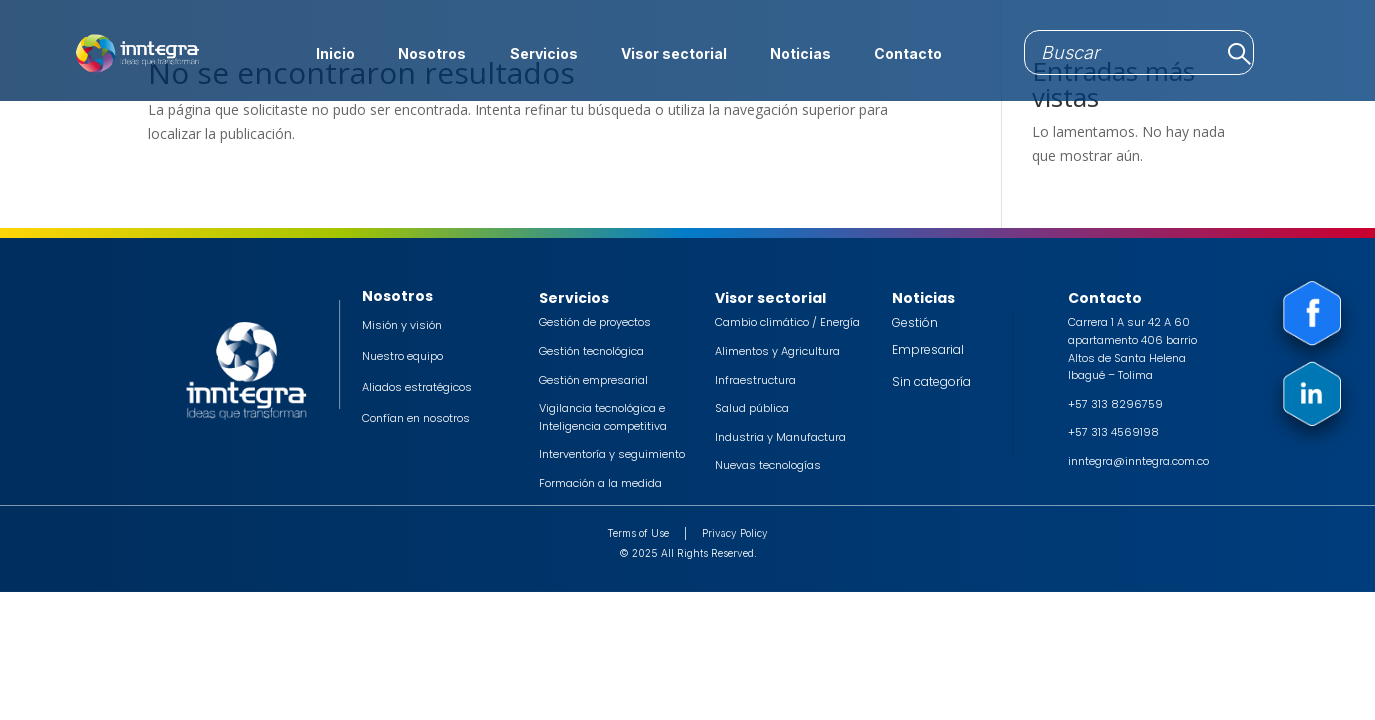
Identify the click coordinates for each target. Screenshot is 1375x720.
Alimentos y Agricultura (777, 351)
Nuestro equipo (402, 356)
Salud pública (752, 408)
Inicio (335, 54)
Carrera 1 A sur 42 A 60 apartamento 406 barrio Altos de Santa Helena (1132, 339)
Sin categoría (931, 381)
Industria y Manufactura (780, 437)
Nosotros (432, 54)
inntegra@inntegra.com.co (1138, 461)
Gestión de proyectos (595, 322)
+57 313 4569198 (1113, 432)
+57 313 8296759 (1115, 404)
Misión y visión (402, 325)
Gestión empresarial (593, 380)
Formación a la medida (600, 483)
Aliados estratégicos (417, 387)
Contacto (908, 54)
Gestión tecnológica (591, 351)
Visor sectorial (674, 54)
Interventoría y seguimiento (612, 454)
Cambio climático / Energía (787, 322)
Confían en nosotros (416, 418)
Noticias (800, 54)
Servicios (544, 54)
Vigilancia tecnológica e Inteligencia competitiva (603, 417)
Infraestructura (755, 380)
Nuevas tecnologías (768, 465)
